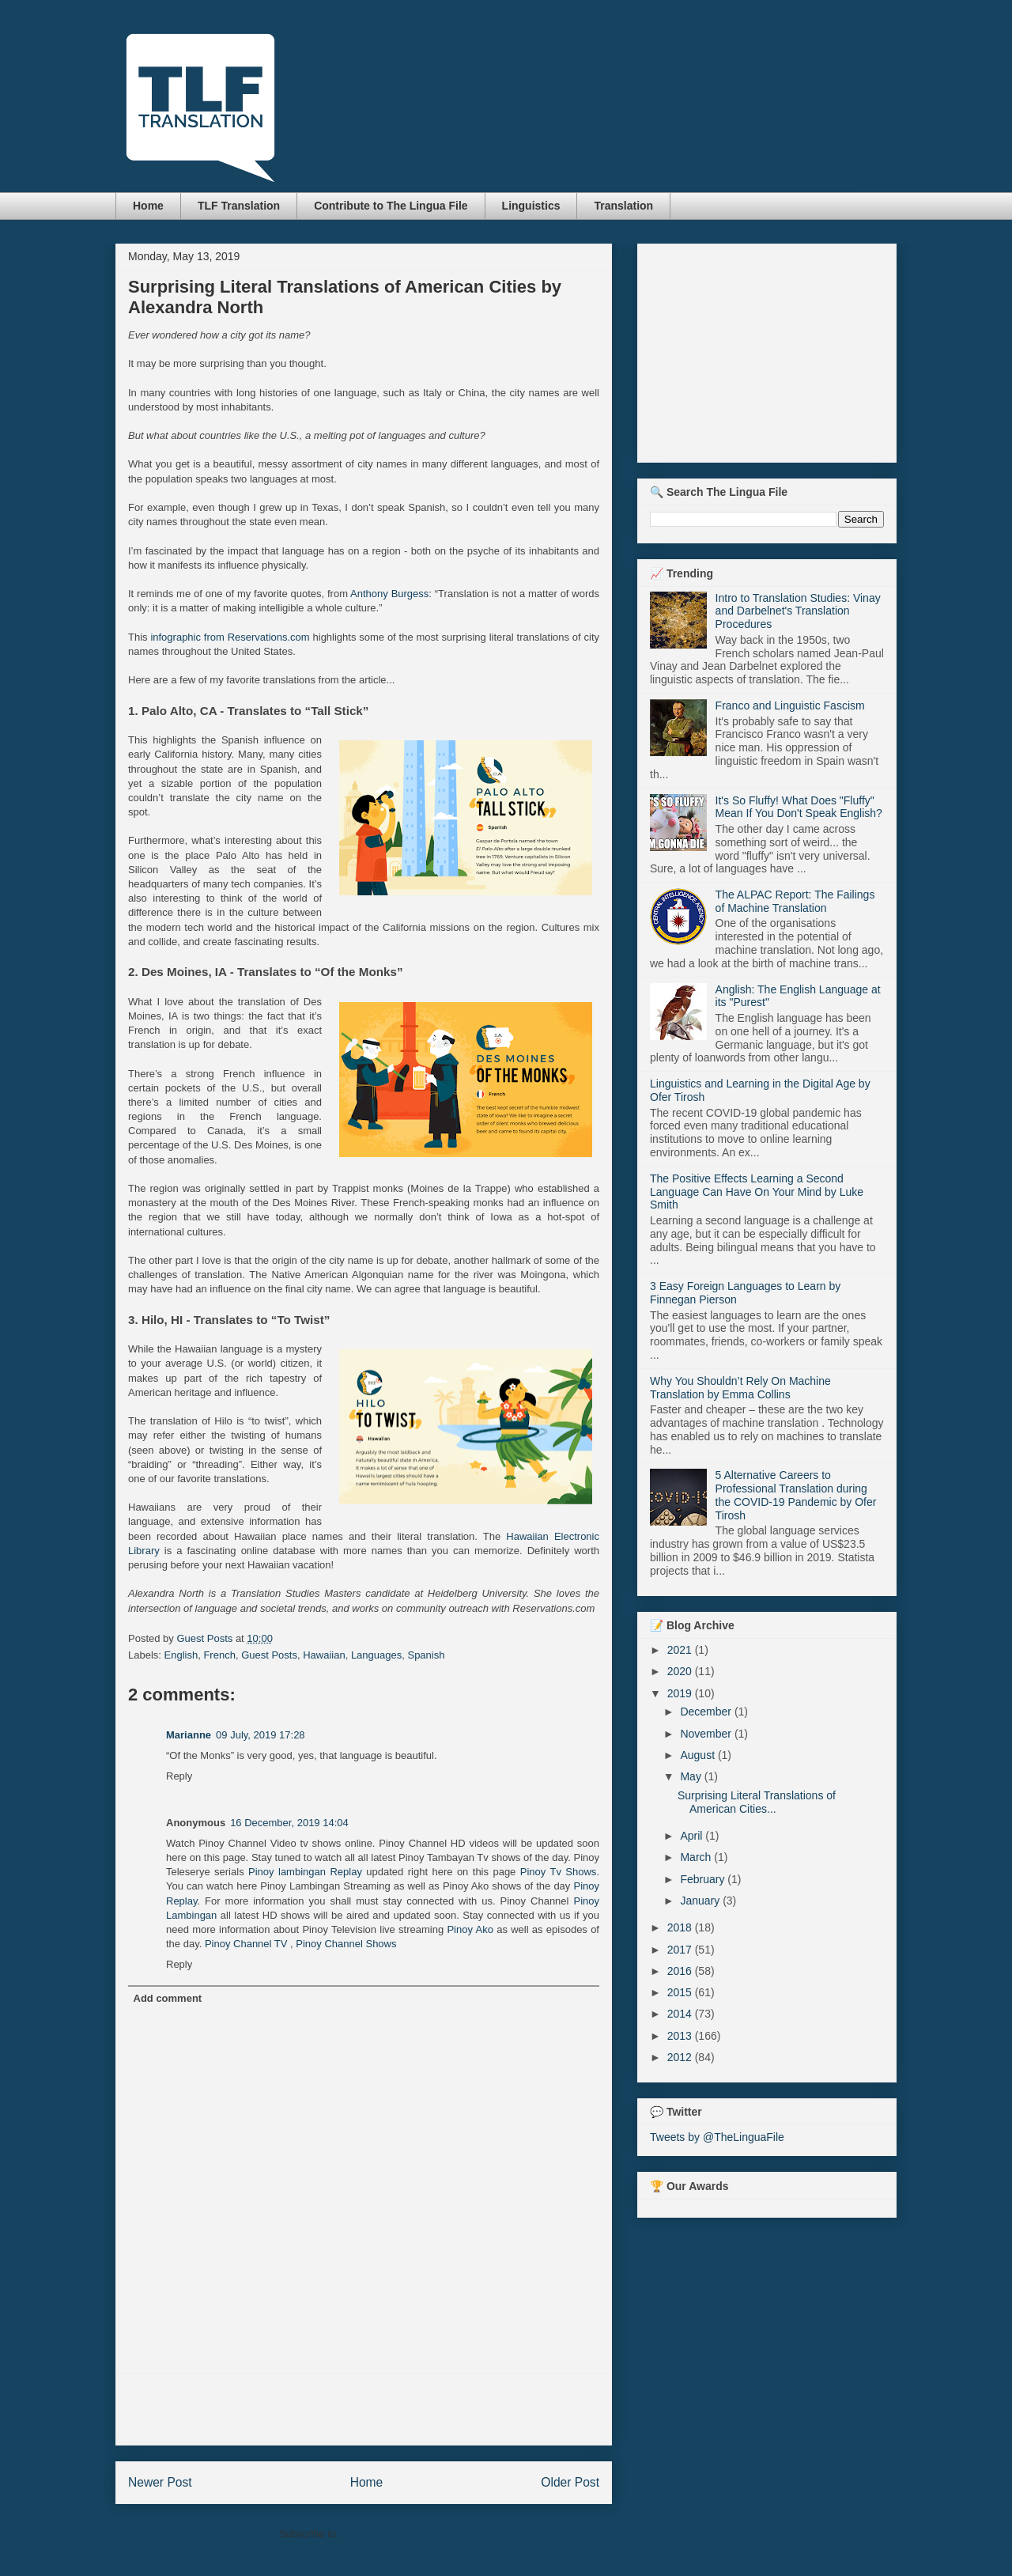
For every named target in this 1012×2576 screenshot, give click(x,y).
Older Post (570, 2482)
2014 (681, 2013)
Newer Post (160, 2482)
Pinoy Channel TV (246, 1944)
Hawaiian (324, 1655)
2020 (681, 1671)
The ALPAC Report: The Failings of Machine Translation (795, 901)
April (692, 1835)
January (701, 1900)
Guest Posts (269, 1655)
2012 (681, 2057)
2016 (681, 1971)
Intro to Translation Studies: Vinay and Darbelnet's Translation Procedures (798, 611)
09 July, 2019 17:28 (260, 1735)
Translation (623, 205)
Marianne (188, 1735)
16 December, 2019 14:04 (289, 1823)
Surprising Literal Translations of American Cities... (757, 1802)
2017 (681, 1949)
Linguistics (531, 205)
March (697, 1857)
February (703, 1879)
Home (148, 205)
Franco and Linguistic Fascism (790, 705)
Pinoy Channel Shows (346, 1944)
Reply (179, 1776)
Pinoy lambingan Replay (305, 1872)
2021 (681, 1650)
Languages (376, 1655)
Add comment (168, 1998)
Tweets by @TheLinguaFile (717, 2137)
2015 (681, 1992)
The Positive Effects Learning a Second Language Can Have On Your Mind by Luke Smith (756, 1192)
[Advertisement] (364, 2409)
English (181, 1655)
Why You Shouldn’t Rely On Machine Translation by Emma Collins (740, 1388)
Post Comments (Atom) (395, 2534)
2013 (681, 2035)
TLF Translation (239, 205)
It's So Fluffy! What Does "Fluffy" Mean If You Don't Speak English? (799, 807)
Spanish (425, 1655)
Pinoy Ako (470, 1929)
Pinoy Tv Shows (558, 1872)
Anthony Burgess (389, 594)
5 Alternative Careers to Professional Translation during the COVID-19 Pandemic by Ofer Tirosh (796, 1495)
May (692, 1776)
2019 (681, 1693)
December (707, 1711)
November (707, 1733)
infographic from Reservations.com (229, 637)
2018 (681, 1927)
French (219, 1655)
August (698, 1755)
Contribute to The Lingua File (390, 205)
